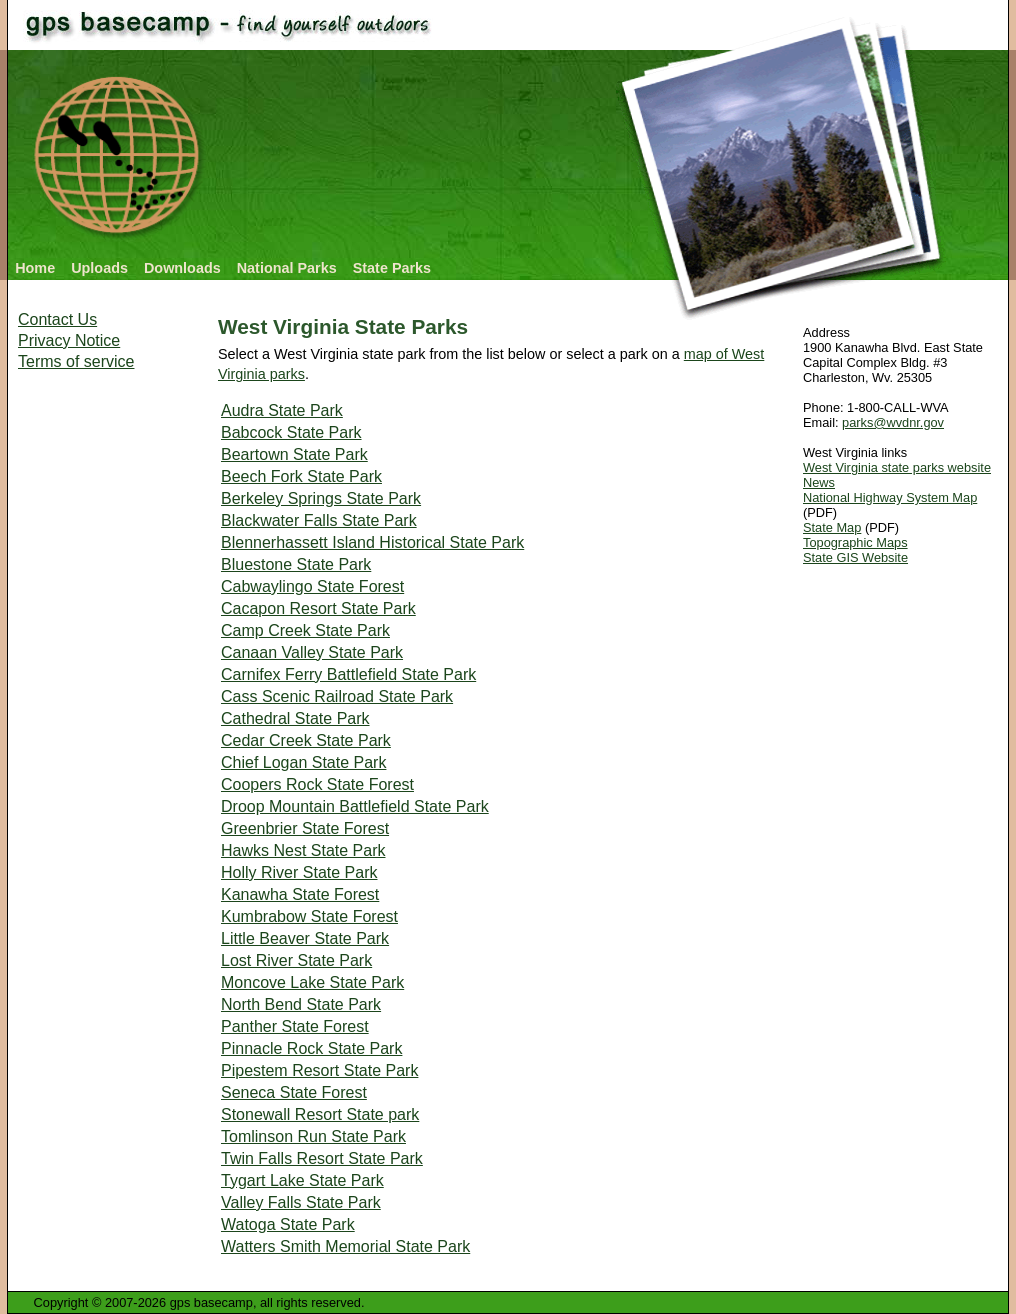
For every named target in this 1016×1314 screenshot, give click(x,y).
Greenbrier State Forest (305, 828)
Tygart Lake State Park (302, 1180)
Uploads (99, 268)
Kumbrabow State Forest (309, 916)
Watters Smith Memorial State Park (345, 1246)
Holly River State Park (299, 872)
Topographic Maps (855, 542)
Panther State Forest (295, 1026)
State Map (832, 527)
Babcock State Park (291, 432)
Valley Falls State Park (301, 1202)
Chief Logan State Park (303, 762)
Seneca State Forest (294, 1092)
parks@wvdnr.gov (893, 422)
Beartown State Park (294, 454)
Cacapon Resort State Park (318, 608)
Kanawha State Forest (300, 894)
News (819, 482)
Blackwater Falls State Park (319, 520)
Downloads (182, 268)
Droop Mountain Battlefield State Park (355, 806)
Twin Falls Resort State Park (322, 1158)
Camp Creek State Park (305, 630)
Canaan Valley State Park (312, 652)
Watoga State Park (288, 1224)
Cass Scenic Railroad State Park (337, 696)
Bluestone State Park (296, 564)
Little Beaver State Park (305, 938)
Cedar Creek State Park (306, 740)
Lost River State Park (296, 960)
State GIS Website (855, 557)
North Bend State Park (301, 1004)
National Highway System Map (890, 497)
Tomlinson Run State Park (313, 1136)
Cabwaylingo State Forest (312, 586)
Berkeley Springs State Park (321, 498)
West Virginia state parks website (897, 467)
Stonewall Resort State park (320, 1114)
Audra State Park (282, 410)
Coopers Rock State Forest (317, 784)
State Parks (392, 268)
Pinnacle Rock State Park (311, 1048)
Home (35, 268)
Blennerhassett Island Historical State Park (372, 542)
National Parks (287, 268)
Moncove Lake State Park (312, 982)
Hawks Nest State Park (303, 850)
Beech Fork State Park (301, 476)
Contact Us (57, 319)
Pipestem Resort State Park (319, 1070)
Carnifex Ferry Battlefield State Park (348, 674)
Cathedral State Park (295, 718)
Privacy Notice (69, 340)
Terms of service (76, 361)
